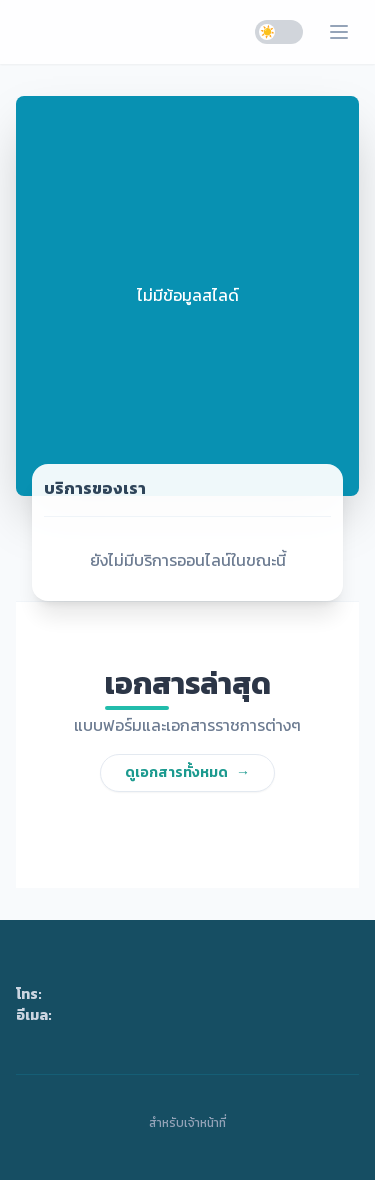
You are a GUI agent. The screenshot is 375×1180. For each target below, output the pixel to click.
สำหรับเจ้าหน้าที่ (187, 1123)
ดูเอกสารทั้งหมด (187, 772)
